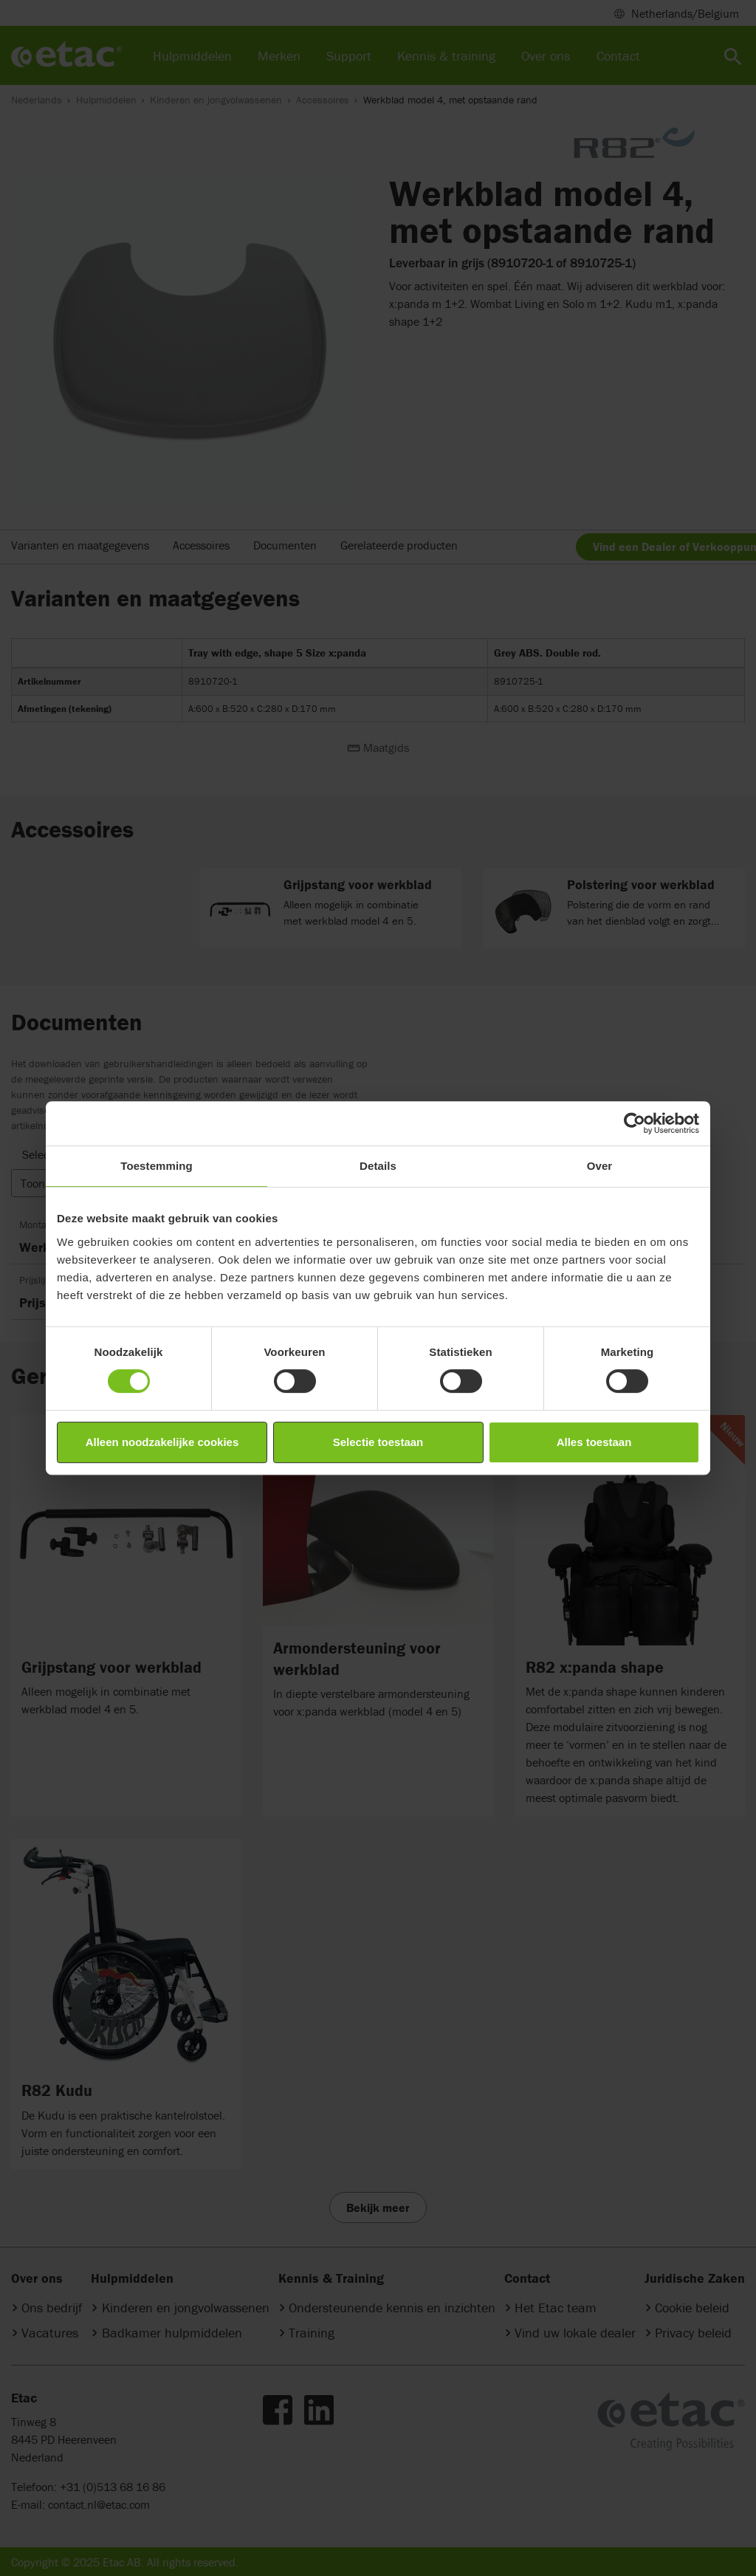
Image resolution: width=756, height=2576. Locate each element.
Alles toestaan (594, 1442)
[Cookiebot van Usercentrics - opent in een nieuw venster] (634, 1123)
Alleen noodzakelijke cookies (162, 1442)
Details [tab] (378, 1165)
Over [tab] (600, 1165)
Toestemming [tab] (156, 1165)
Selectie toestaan (378, 1442)
